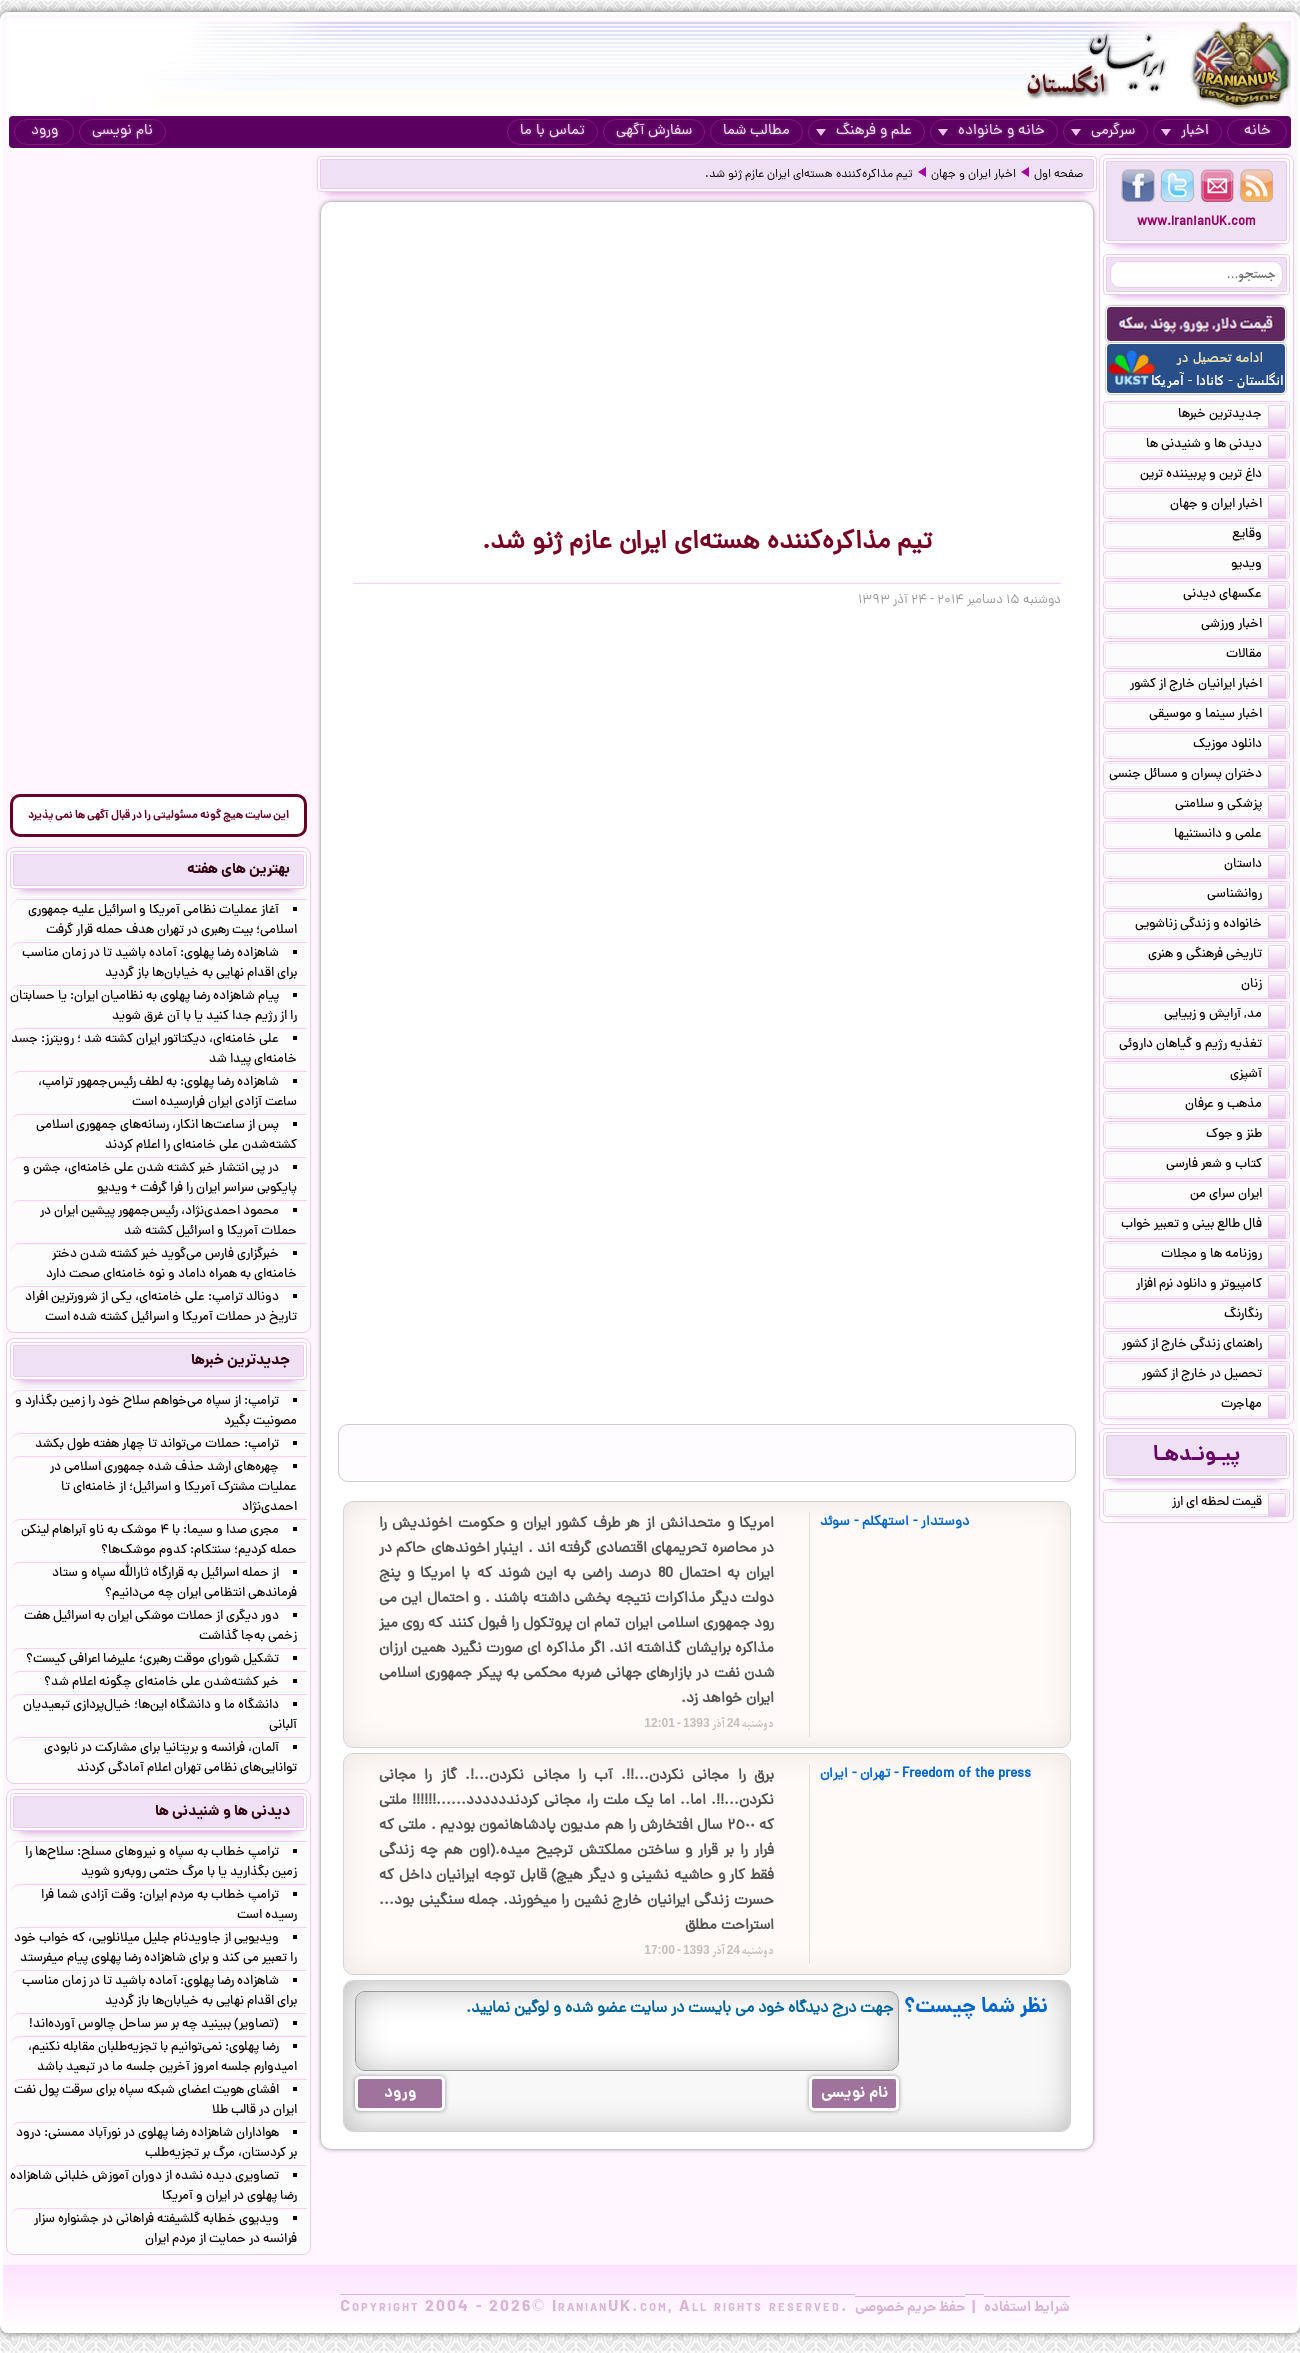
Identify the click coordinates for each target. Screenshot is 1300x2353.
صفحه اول (1058, 175)
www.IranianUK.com (1196, 222)
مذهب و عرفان (1235, 1106)
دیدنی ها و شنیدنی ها (1216, 446)
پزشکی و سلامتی (1230, 806)
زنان (1263, 986)
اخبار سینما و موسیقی (1217, 716)
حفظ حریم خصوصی (910, 2308)
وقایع (1259, 536)
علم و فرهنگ (864, 131)
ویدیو (1258, 566)
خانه (1257, 131)
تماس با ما (552, 131)
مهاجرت (1253, 1406)
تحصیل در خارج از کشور (1214, 1376)
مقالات (1256, 656)
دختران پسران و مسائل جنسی (1197, 776)
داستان (1255, 866)
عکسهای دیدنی (1234, 596)
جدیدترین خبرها (1232, 416)
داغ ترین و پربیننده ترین (1213, 476)
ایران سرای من (1238, 1196)
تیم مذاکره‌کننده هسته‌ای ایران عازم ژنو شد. (809, 175)
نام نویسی (122, 131)
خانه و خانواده (991, 131)
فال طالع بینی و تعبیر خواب (1203, 1226)
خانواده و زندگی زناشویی (1210, 926)
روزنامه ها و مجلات (1223, 1256)
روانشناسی (1246, 896)
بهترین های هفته (238, 870)
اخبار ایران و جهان (973, 175)
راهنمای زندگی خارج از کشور (1204, 1346)
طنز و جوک (1246, 1136)
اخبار (1185, 131)
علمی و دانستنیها (1230, 836)
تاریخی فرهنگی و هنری (1217, 956)
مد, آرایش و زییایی (1225, 1016)
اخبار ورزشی (1243, 626)
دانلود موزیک (1239, 746)
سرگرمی (1103, 131)
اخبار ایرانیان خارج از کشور (1208, 686)
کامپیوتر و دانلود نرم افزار (1211, 1286)
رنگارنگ (1255, 1316)
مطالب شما (756, 131)
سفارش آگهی (654, 131)
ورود (44, 131)
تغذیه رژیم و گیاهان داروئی (1202, 1046)
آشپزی (1258, 1076)
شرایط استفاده (1027, 2308)
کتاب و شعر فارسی (1226, 1166)
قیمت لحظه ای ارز (1229, 1504)
